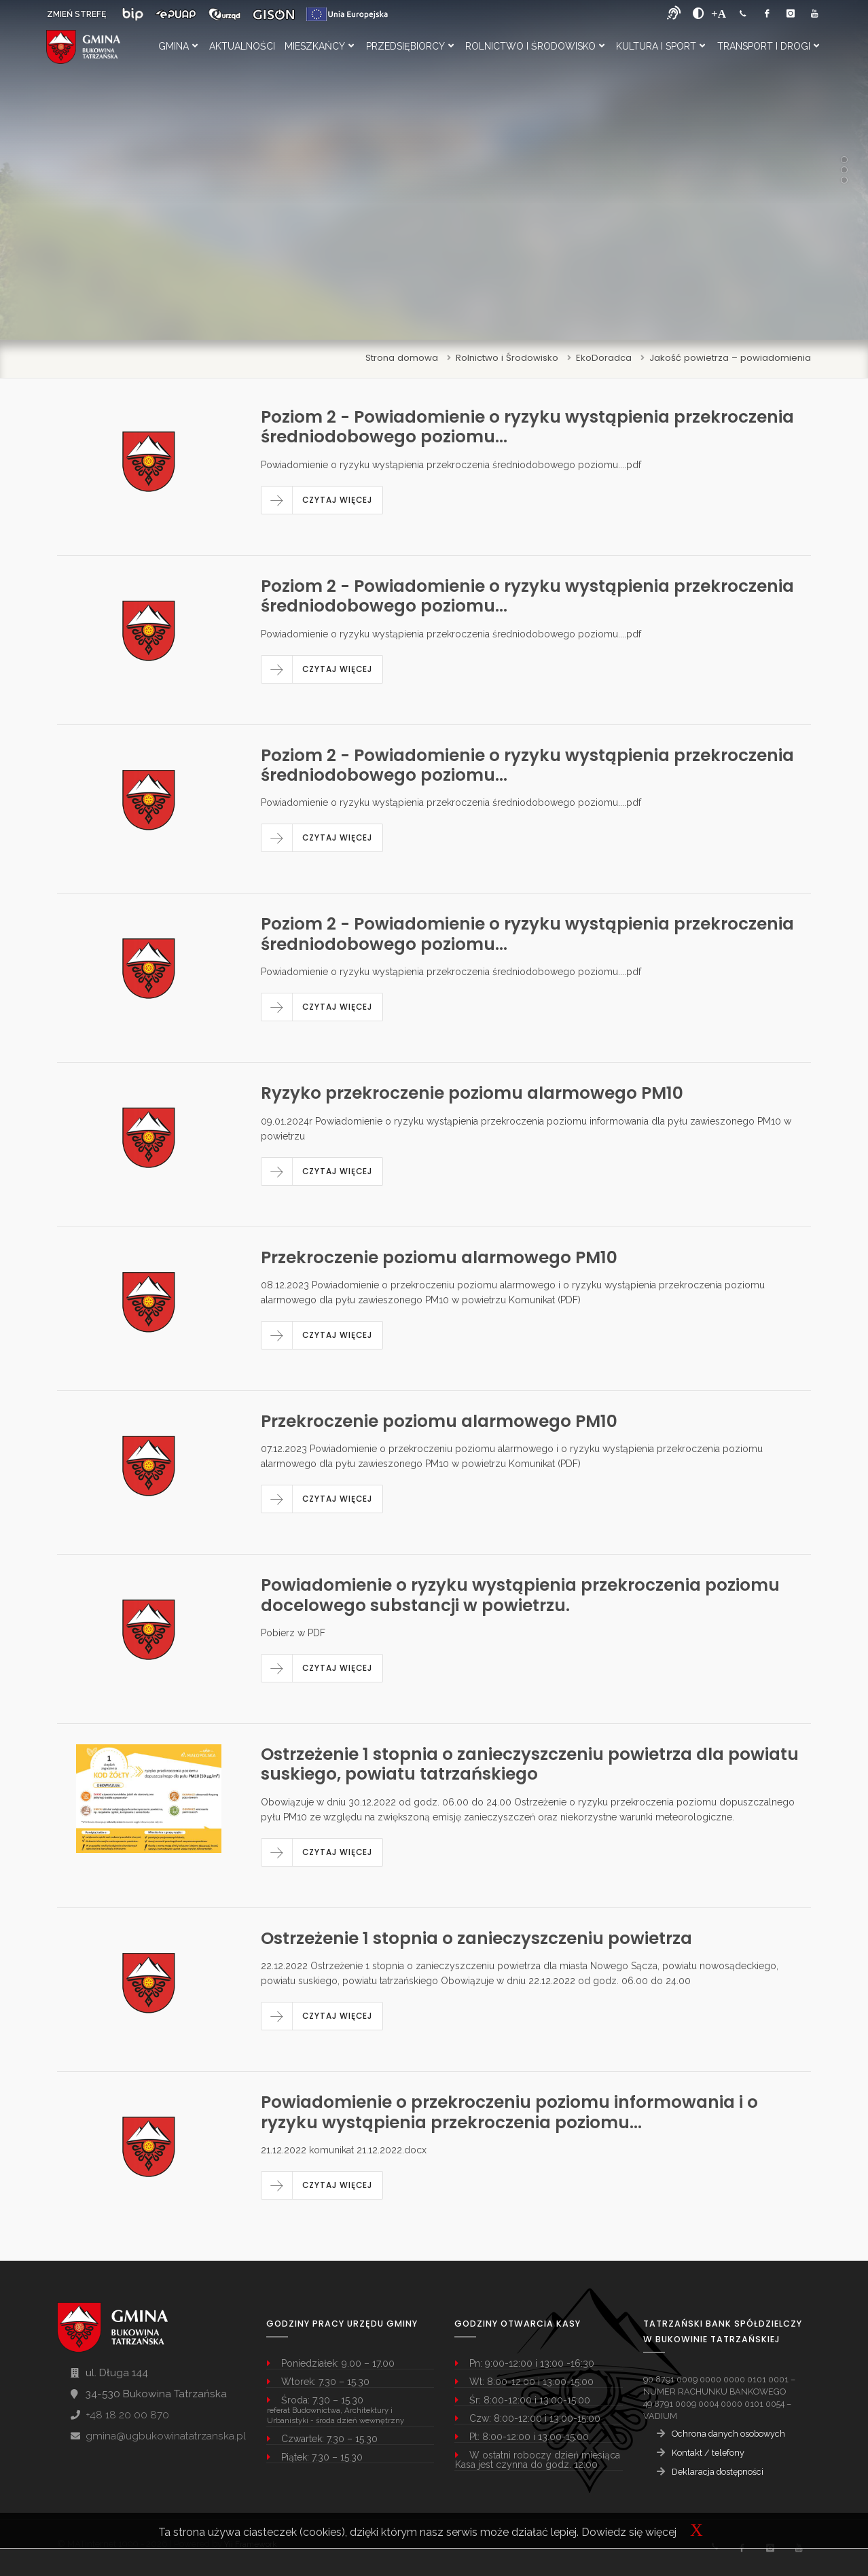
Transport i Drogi (768, 46)
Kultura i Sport (660, 46)
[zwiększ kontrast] (698, 14)
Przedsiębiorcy (410, 46)
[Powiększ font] (718, 14)
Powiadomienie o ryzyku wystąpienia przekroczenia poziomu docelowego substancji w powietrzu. (520, 1595)
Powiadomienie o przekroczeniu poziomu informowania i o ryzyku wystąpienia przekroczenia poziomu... (509, 2112)
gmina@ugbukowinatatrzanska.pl (166, 2436)
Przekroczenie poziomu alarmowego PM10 (439, 1257)
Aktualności (242, 46)
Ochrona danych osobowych (728, 2434)
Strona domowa (401, 357)
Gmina (178, 46)
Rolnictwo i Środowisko (534, 46)
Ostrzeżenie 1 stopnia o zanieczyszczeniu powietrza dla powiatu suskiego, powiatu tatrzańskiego (530, 1764)
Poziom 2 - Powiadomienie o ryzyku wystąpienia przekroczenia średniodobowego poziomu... (527, 426)
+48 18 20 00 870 (127, 2415)
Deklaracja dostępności (717, 2472)
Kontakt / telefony (708, 2453)
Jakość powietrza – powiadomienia (730, 357)
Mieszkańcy (319, 46)
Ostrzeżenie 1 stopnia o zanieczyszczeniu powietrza (476, 1938)
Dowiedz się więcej (628, 2532)
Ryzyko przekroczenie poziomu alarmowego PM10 (472, 1093)
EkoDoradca (604, 357)
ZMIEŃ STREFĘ (76, 14)
